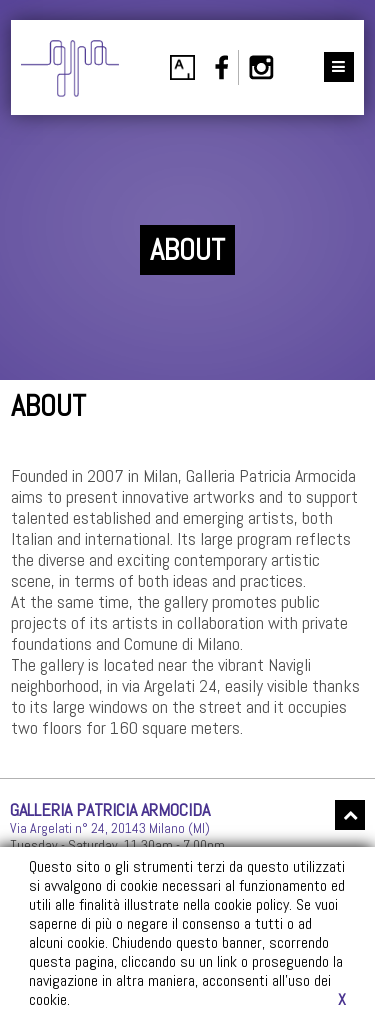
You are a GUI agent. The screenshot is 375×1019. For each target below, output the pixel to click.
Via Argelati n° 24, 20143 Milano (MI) (110, 828)
